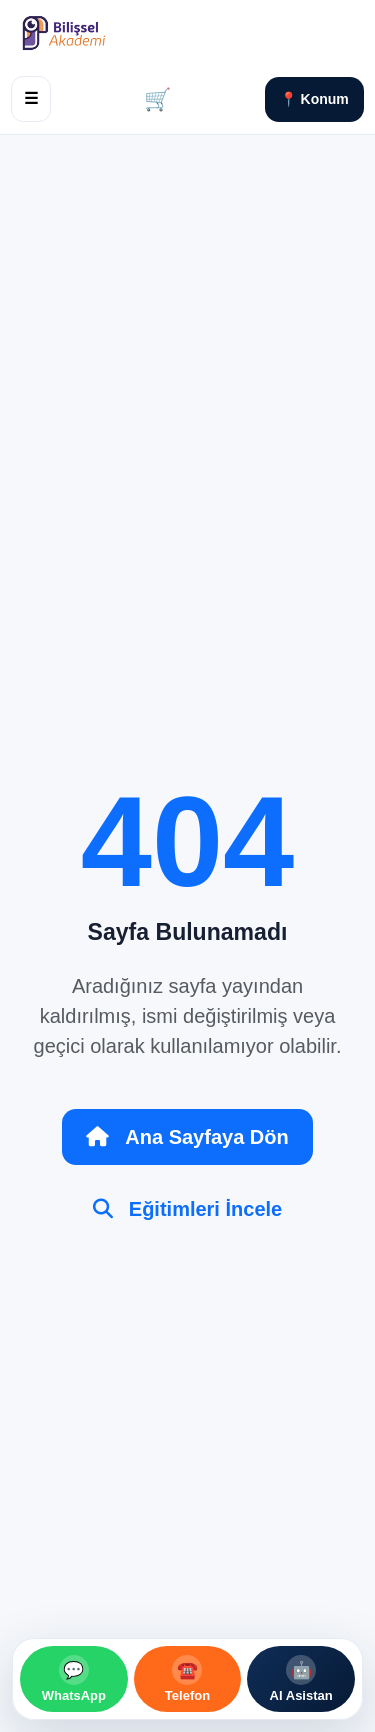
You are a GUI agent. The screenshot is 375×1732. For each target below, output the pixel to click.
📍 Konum (314, 99)
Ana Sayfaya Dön (187, 1137)
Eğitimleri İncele (187, 1209)
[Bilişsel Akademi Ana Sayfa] (106, 33)
